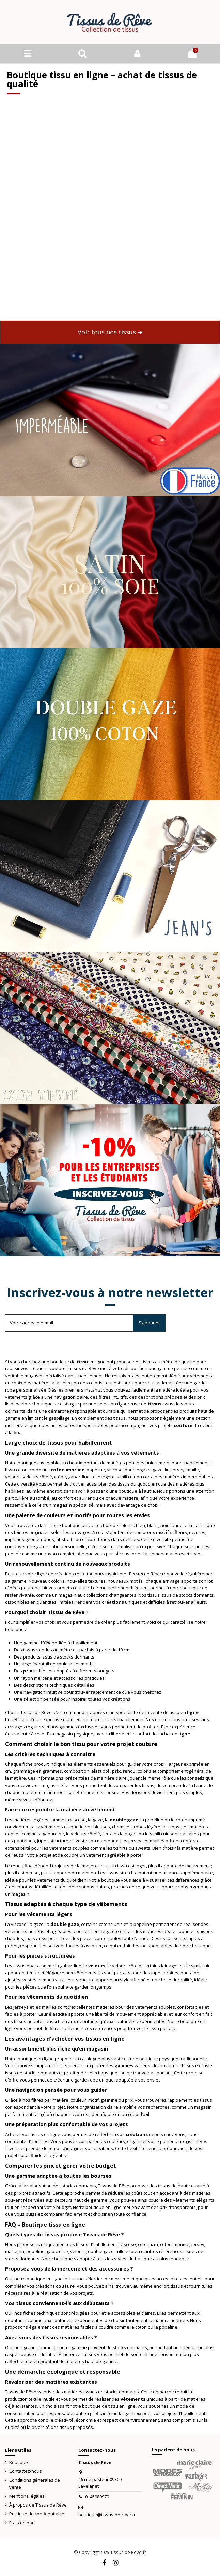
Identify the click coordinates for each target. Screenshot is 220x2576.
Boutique (18, 2462)
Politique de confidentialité (36, 2514)
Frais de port (22, 2522)
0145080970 (97, 2497)
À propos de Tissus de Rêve (38, 2505)
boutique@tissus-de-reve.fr (107, 2515)
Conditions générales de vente (34, 2483)
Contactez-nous (25, 2471)
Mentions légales (27, 2496)
